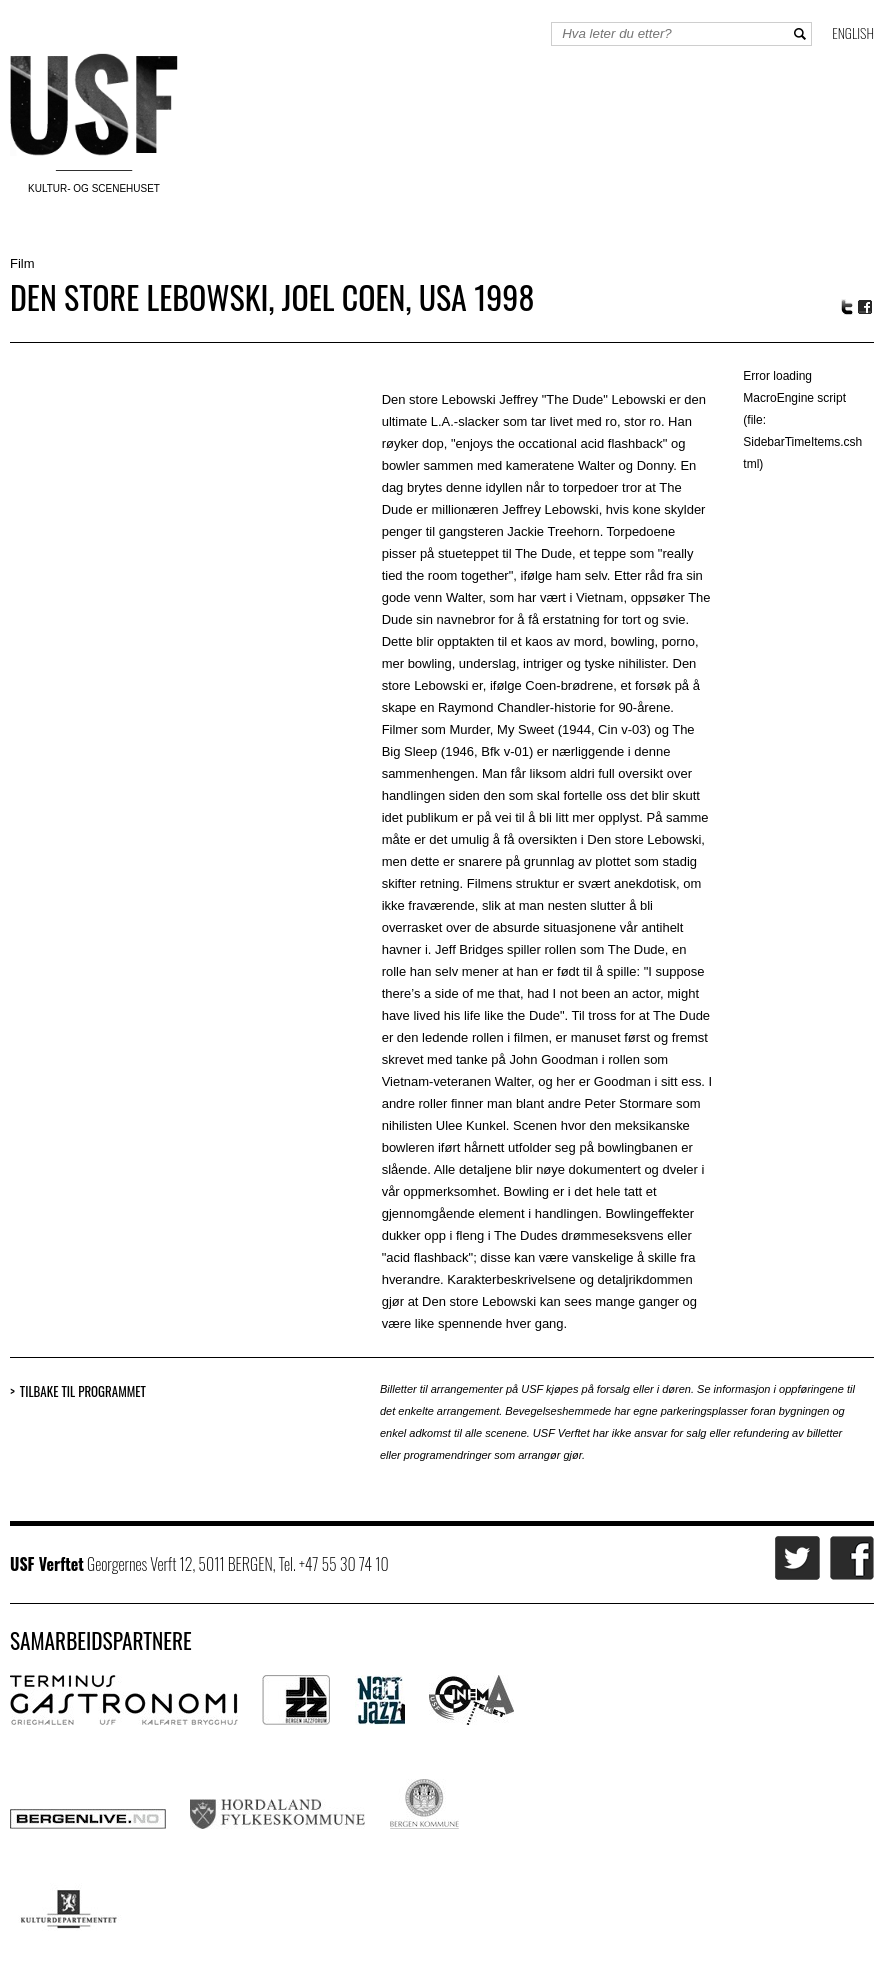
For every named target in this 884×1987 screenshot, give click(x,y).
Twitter (847, 307)
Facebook (866, 307)
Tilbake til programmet (83, 1391)
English (853, 32)
